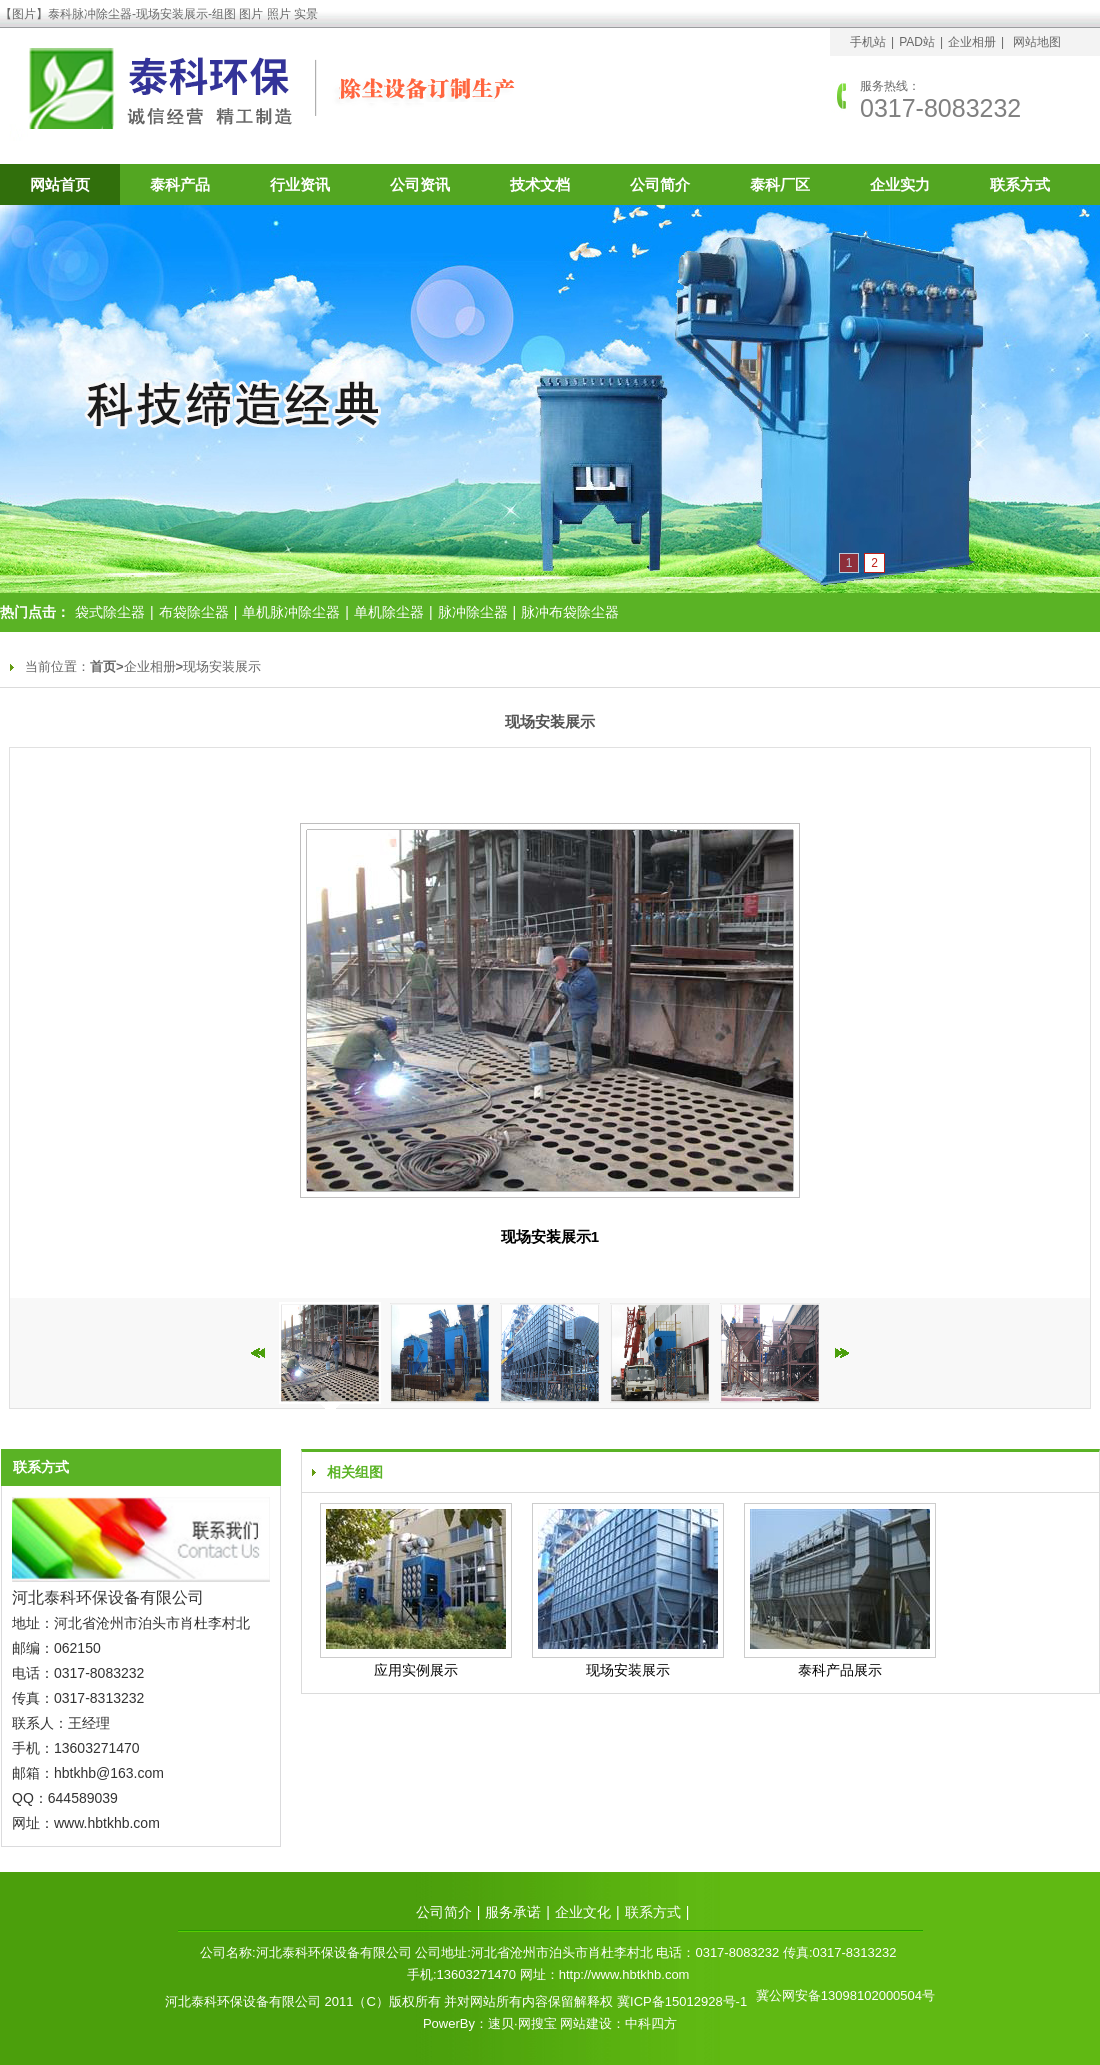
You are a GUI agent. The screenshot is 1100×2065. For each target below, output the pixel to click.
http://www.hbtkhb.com (624, 1974)
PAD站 (917, 42)
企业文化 (583, 1912)
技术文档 (540, 184)
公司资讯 (420, 184)
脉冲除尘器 (473, 612)
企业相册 (972, 42)
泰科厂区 (780, 184)
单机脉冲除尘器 (291, 612)
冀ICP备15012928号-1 (682, 2001)
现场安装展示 (222, 666)
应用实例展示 (416, 1670)
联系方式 (1020, 184)
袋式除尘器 (110, 612)
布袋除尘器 (194, 612)
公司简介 (660, 184)
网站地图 (1037, 42)
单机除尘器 (389, 612)
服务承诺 (513, 1912)
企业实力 (900, 184)
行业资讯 (300, 184)
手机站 (868, 42)
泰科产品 (180, 184)
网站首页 (60, 184)
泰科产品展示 (840, 1670)
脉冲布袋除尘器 (570, 612)
